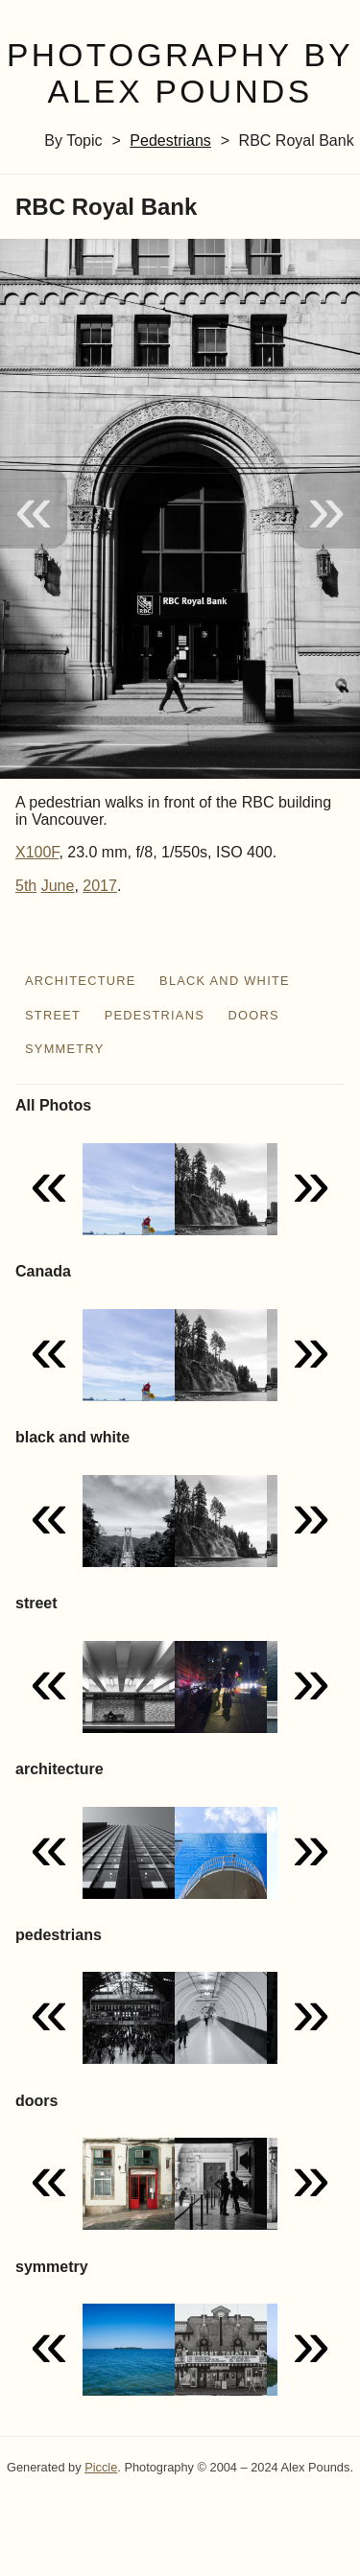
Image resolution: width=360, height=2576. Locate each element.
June (58, 886)
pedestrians (170, 140)
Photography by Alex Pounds (180, 73)
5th (25, 886)
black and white (224, 980)
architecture (80, 980)
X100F (37, 852)
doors (253, 1015)
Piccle (100, 2467)
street (53, 1015)
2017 (100, 886)
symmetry (65, 1049)
